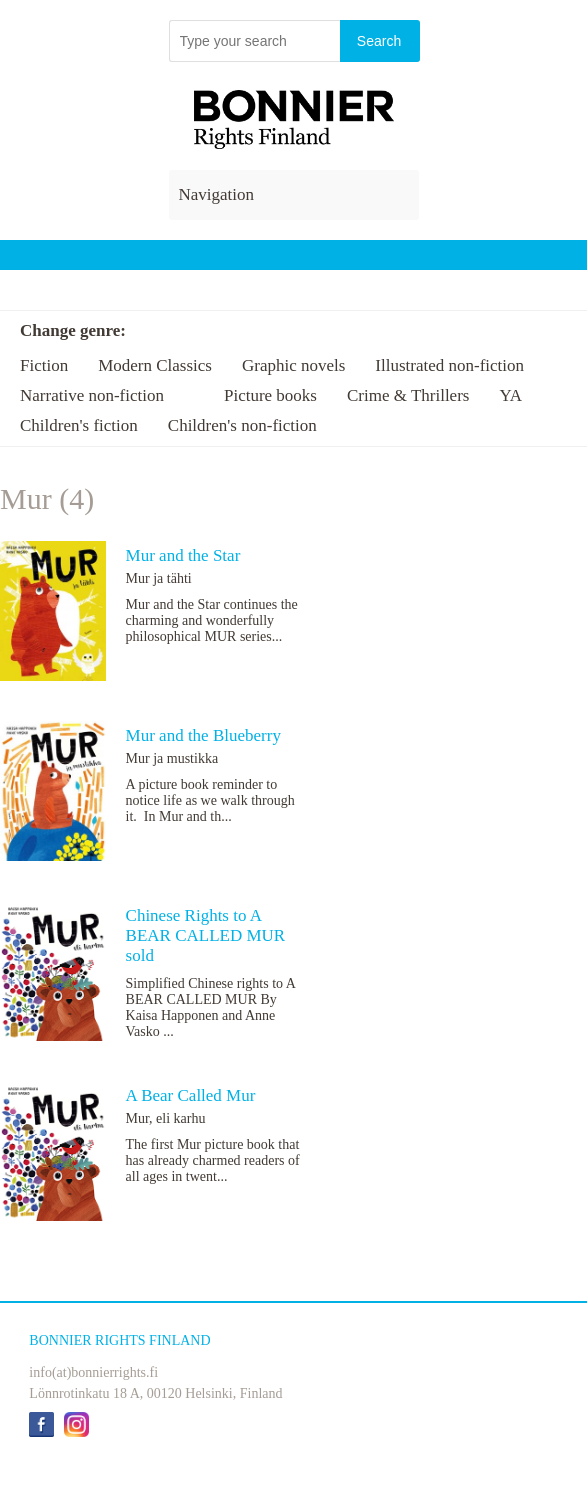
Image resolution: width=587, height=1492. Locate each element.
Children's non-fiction (242, 425)
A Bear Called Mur (191, 1095)
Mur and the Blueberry (203, 735)
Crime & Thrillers (408, 395)
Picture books (270, 395)
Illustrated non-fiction (449, 365)
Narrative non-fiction (92, 395)
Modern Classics (155, 365)
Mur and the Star (183, 555)
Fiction (44, 365)
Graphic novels (293, 365)
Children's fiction (79, 425)
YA (510, 395)
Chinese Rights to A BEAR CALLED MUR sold (206, 935)
